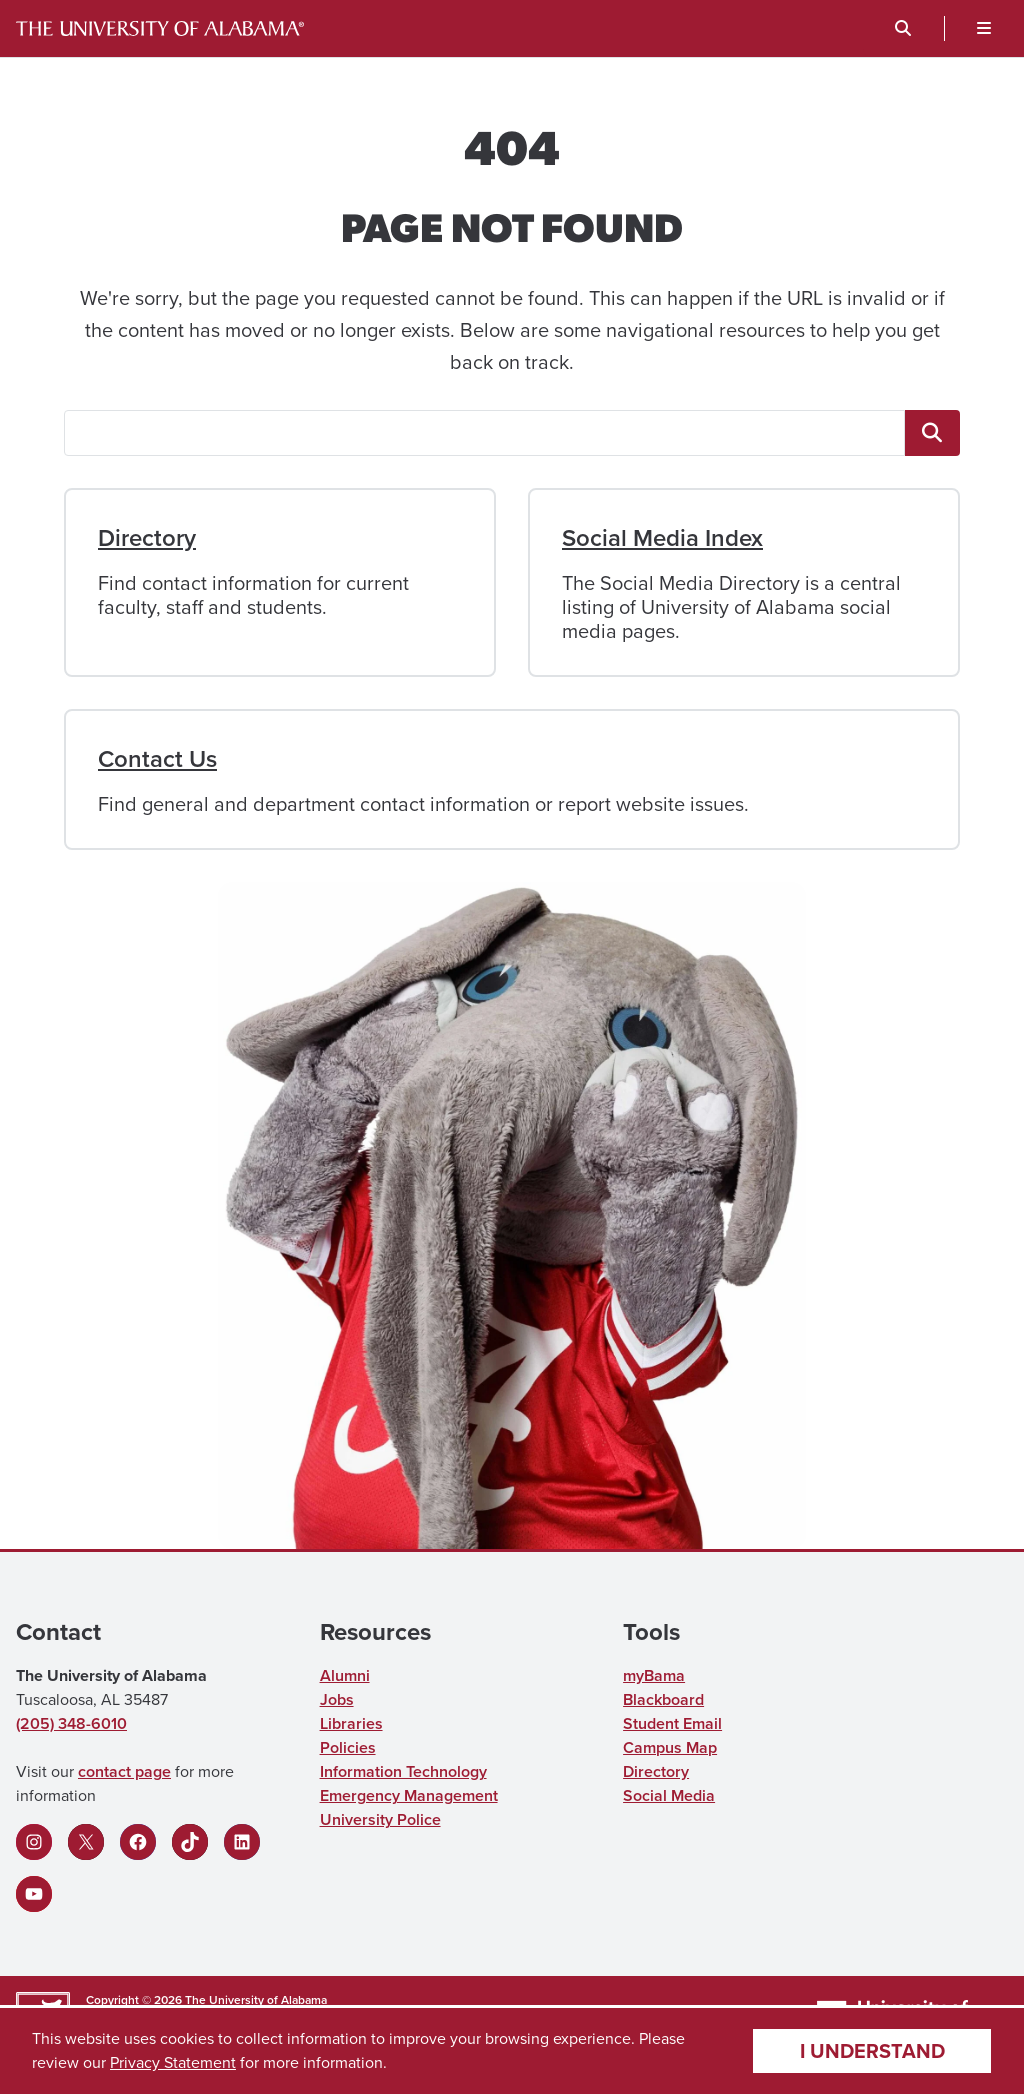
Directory (147, 538)
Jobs (337, 1699)
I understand (872, 2050)
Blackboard (663, 1699)
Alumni (345, 1675)
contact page (124, 1771)
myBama (654, 1675)
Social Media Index (662, 538)
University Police (380, 1819)
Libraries (351, 1723)
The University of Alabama (256, 2000)
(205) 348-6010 (71, 1723)
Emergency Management (409, 1795)
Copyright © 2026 (134, 2000)
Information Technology (403, 1771)
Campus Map (670, 1747)
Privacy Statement (173, 2062)
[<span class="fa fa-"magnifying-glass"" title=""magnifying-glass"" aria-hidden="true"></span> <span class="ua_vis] (932, 433)
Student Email (672, 1723)
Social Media (669, 1795)
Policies (348, 1747)
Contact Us (157, 759)
